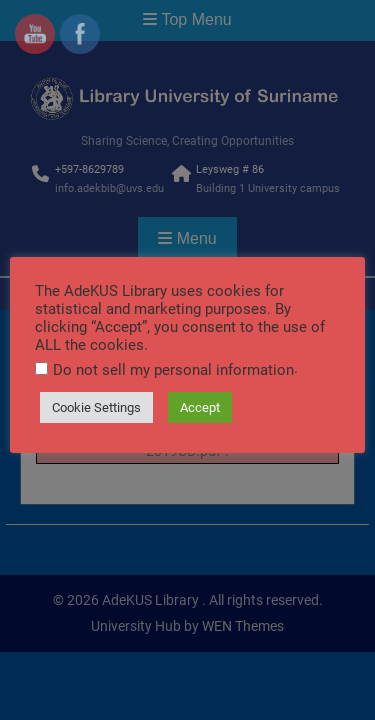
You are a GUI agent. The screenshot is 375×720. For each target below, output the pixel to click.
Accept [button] (200, 407)
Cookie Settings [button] (96, 407)
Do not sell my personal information (173, 370)
